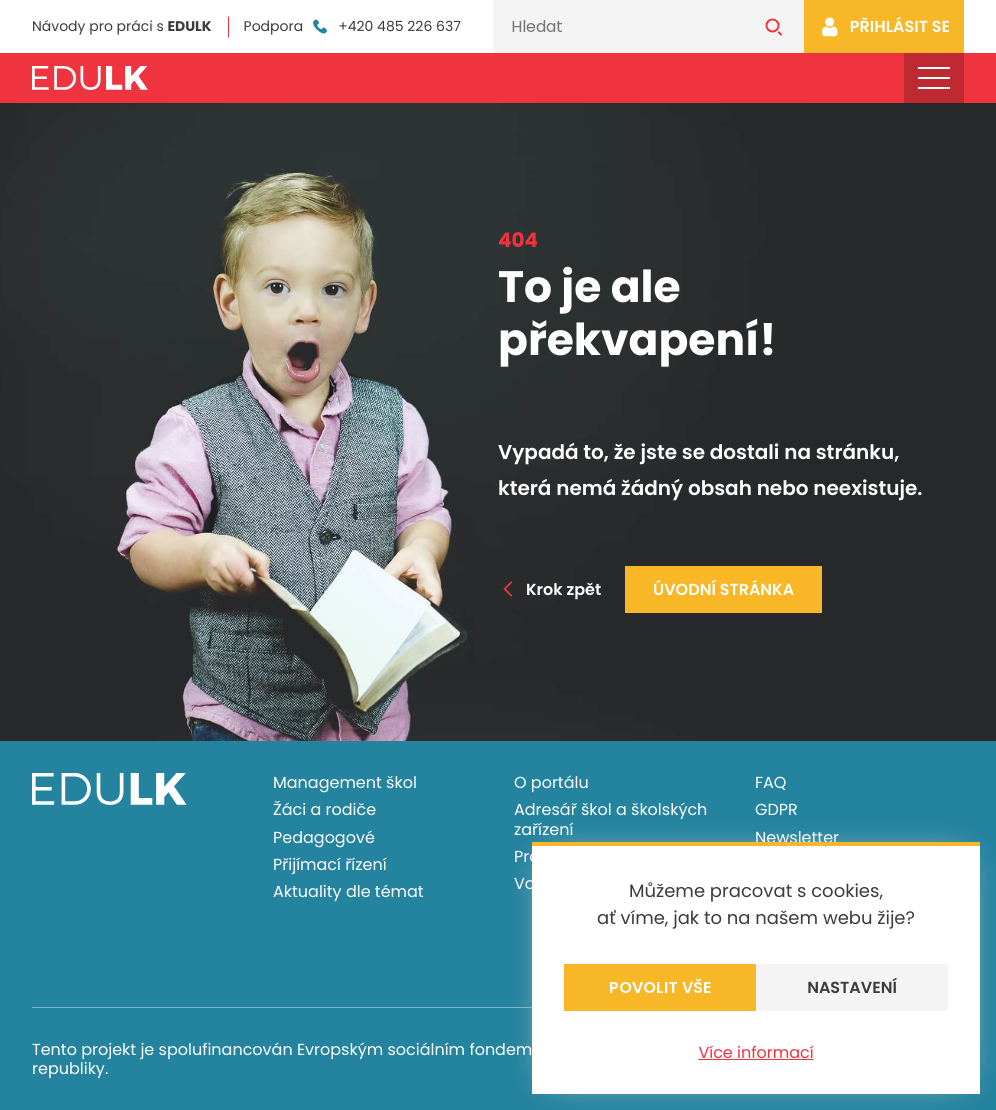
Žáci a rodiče (324, 809)
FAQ (770, 782)
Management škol (345, 782)
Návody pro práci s (122, 26)
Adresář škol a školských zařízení (610, 819)
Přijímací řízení (330, 864)
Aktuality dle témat (348, 891)
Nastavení (852, 987)
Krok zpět (549, 589)
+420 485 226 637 (385, 26)
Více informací (755, 1052)
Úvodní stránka (723, 589)
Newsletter (797, 837)
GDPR (776, 809)
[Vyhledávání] (618, 26)
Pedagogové (324, 837)
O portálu (551, 782)
